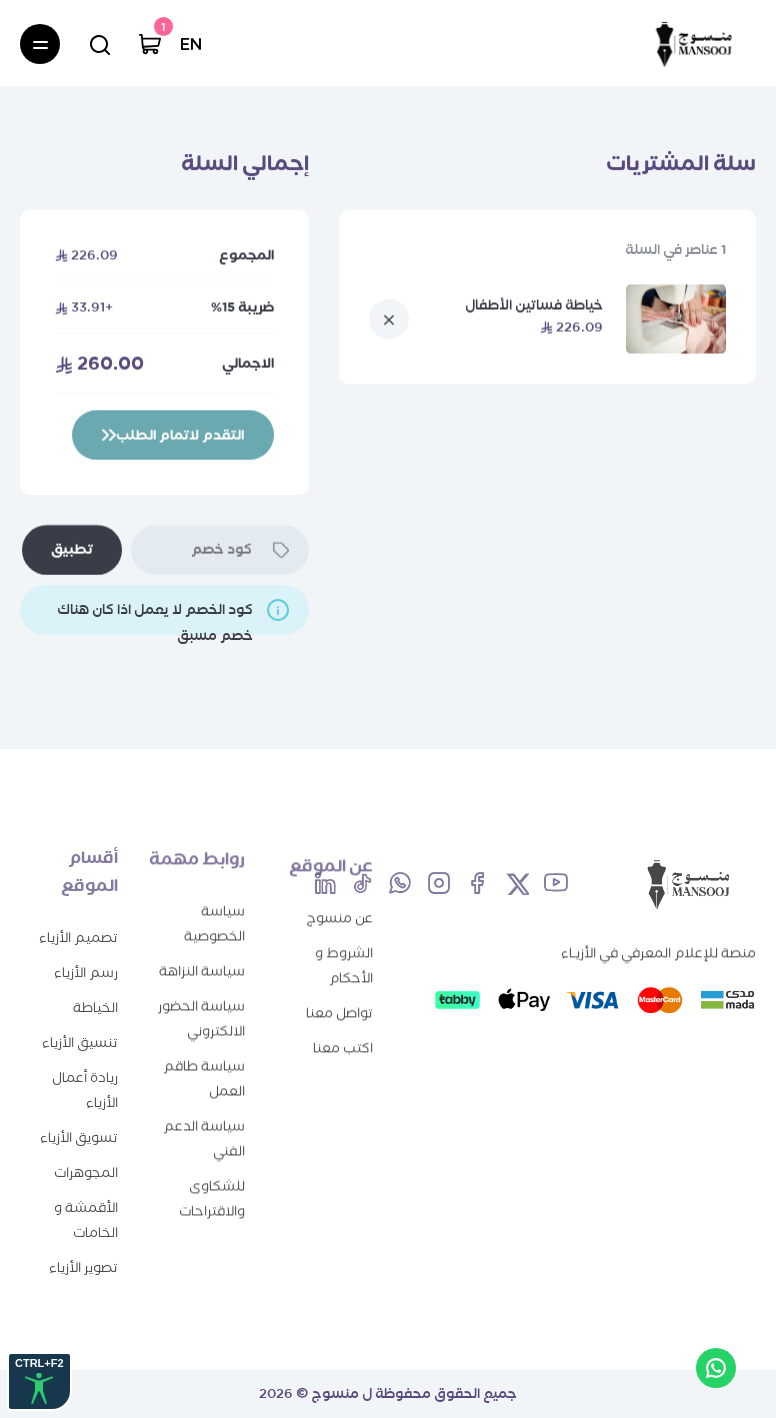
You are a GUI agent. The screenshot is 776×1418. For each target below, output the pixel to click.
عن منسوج (339, 909)
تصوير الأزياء (83, 1249)
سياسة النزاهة (202, 956)
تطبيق (72, 549)
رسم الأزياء (86, 954)
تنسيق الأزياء (80, 1024)
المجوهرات (86, 1154)
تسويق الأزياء (79, 1119)
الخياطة (95, 989)
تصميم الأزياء (78, 919)
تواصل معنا (339, 1004)
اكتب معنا (343, 1039)
